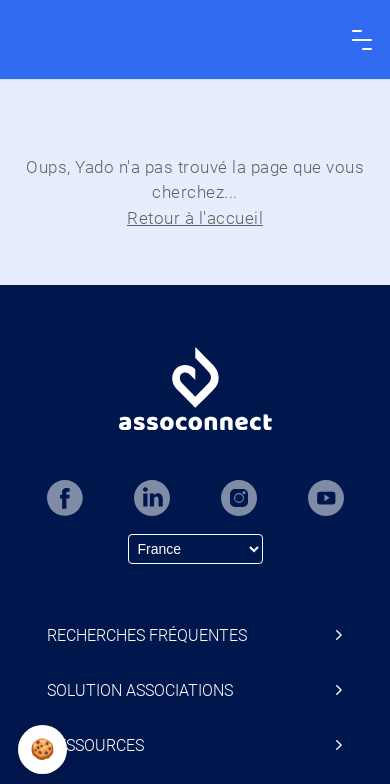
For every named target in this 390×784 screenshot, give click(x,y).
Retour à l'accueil (195, 218)
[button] (42, 749)
